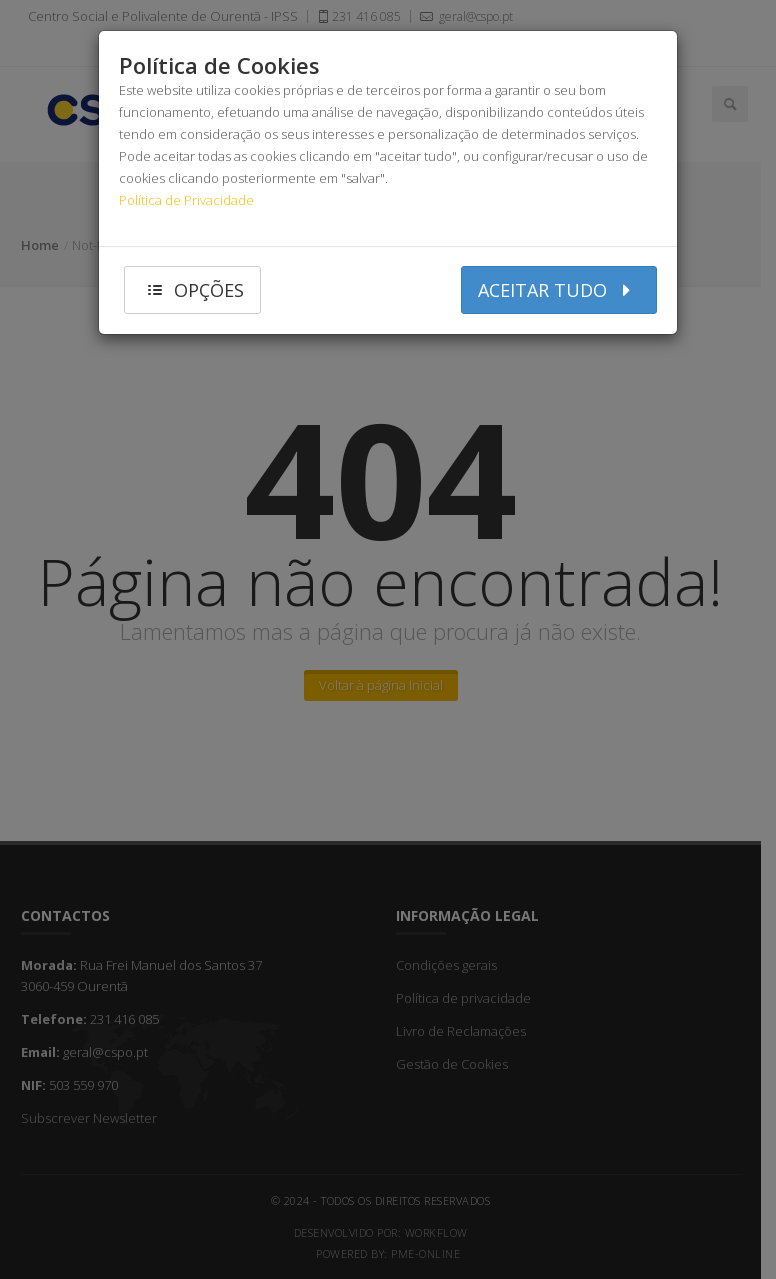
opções (192, 289)
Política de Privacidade (186, 200)
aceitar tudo (559, 289)
